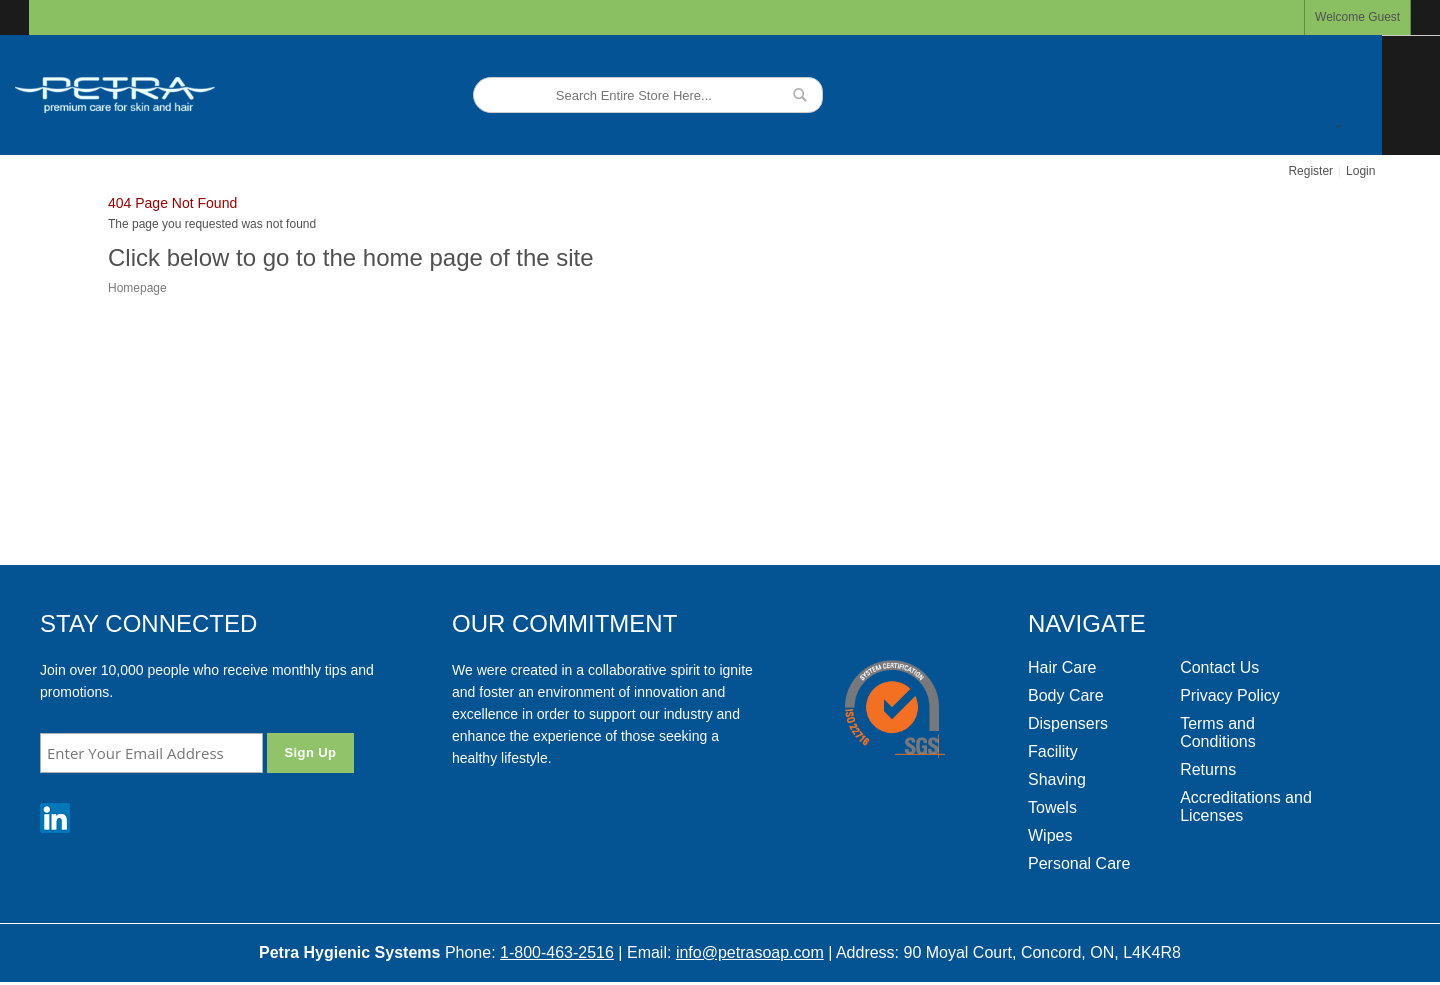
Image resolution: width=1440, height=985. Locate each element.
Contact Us (1219, 667)
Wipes (1050, 835)
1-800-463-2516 (557, 952)
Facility (1053, 751)
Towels (1052, 807)
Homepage (137, 288)
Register (1310, 171)
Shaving (1057, 779)
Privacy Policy (1230, 695)
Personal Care (1079, 863)
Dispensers (1068, 723)
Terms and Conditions (1218, 732)
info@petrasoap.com (750, 952)
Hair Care (1062, 667)
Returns (1208, 769)
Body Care (1066, 695)
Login (1360, 171)
